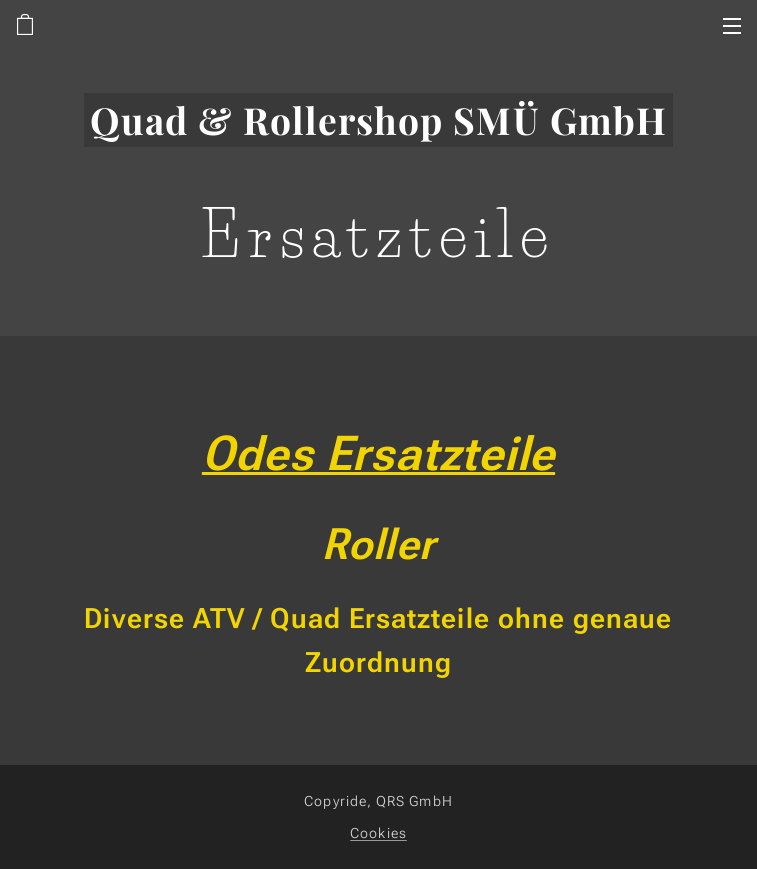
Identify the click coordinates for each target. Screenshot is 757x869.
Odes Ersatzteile (378, 453)
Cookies (378, 833)
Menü (732, 26)
